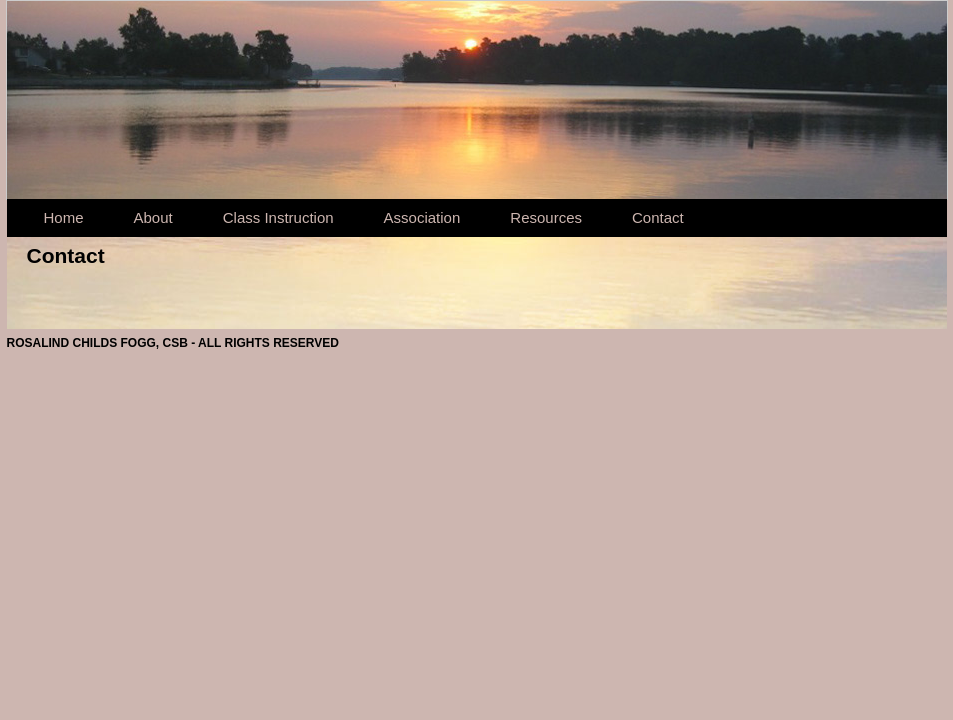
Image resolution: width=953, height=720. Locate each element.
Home (64, 217)
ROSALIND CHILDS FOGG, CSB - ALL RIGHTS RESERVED (173, 343)
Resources (546, 217)
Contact (658, 217)
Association (422, 217)
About (153, 217)
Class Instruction (278, 217)
